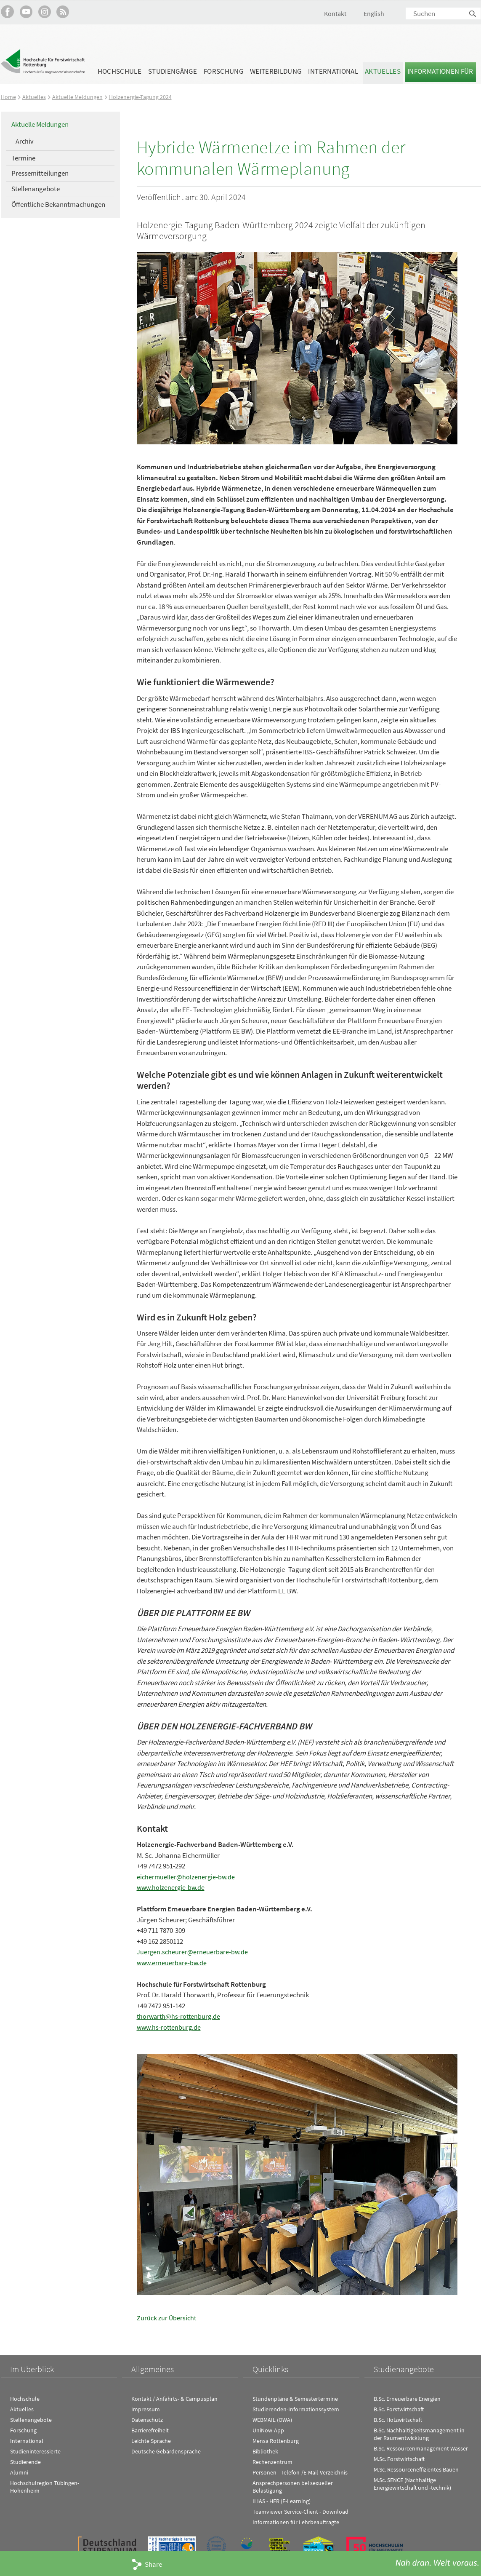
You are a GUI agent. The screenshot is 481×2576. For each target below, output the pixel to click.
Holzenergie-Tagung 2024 (143, 97)
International (333, 71)
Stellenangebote (35, 188)
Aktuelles (383, 71)
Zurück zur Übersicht (167, 2317)
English (374, 13)
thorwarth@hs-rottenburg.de (180, 2016)
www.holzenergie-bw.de (172, 1887)
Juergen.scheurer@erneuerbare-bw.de (193, 1951)
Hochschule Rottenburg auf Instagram (44, 11)
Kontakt (335, 13)
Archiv (24, 141)
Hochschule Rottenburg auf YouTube (25, 11)
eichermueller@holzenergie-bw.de (187, 1876)
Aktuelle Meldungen (78, 97)
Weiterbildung (275, 71)
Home (8, 97)
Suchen (473, 14)
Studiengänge (172, 71)
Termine (23, 158)
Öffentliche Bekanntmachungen (58, 204)
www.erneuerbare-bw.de (173, 1962)
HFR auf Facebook (7, 11)
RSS (62, 11)
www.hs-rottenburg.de (170, 2027)
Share (153, 2564)
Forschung (223, 71)
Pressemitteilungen (40, 173)
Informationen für (440, 71)
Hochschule (119, 71)
